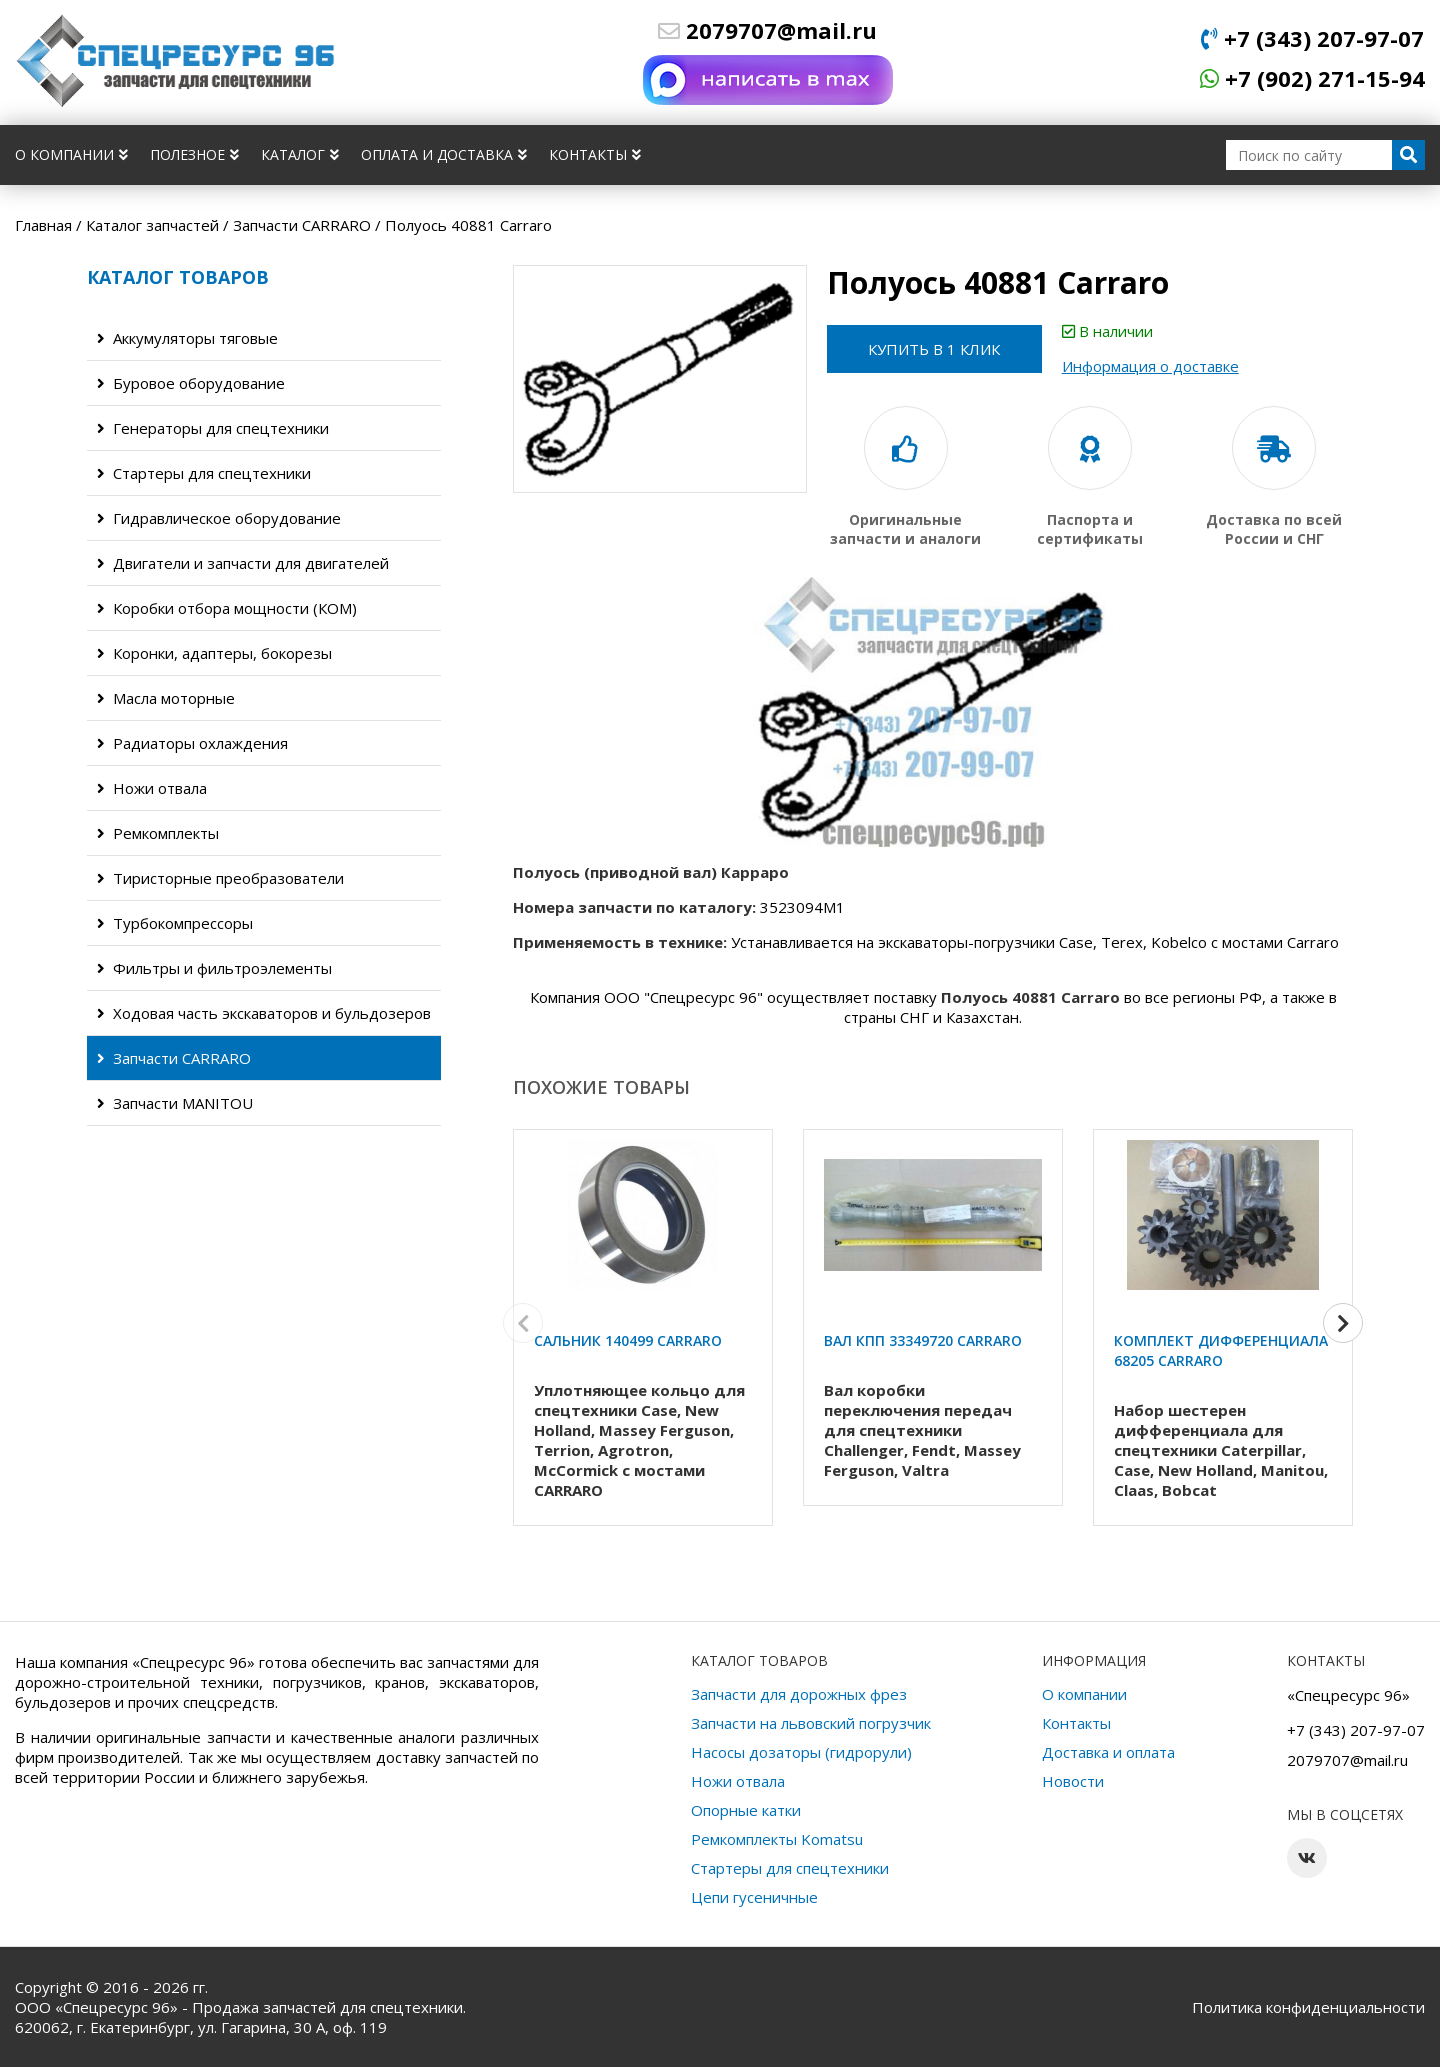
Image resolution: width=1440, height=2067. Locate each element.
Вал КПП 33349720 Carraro (923, 1340)
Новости (1073, 1781)
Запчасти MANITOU (175, 1103)
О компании (71, 154)
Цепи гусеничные (754, 1897)
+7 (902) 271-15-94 (1312, 78)
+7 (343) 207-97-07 (1312, 38)
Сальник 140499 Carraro (628, 1340)
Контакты (595, 154)
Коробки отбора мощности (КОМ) (227, 608)
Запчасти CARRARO (174, 1058)
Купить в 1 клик (937, 349)
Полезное (194, 154)
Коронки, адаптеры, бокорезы (214, 653)
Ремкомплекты (158, 833)
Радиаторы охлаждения (192, 743)
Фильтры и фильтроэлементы (214, 968)
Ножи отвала (152, 788)
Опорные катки (746, 1810)
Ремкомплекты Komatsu (777, 1839)
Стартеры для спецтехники (204, 473)
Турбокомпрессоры (175, 923)
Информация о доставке (1155, 366)
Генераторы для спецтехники (213, 428)
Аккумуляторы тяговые (187, 338)
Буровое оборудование (191, 383)
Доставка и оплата (1108, 1752)
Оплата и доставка (444, 154)
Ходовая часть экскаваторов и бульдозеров (264, 1013)
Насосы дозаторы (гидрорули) (801, 1752)
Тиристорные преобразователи (220, 878)
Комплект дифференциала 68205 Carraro (1221, 1350)
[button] (1343, 1326)
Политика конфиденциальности (1308, 2007)
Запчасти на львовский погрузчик (811, 1723)
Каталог (300, 154)
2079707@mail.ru (767, 30)
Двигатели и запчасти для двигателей (243, 563)
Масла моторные (166, 698)
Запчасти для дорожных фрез (799, 1694)
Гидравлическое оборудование (219, 518)
